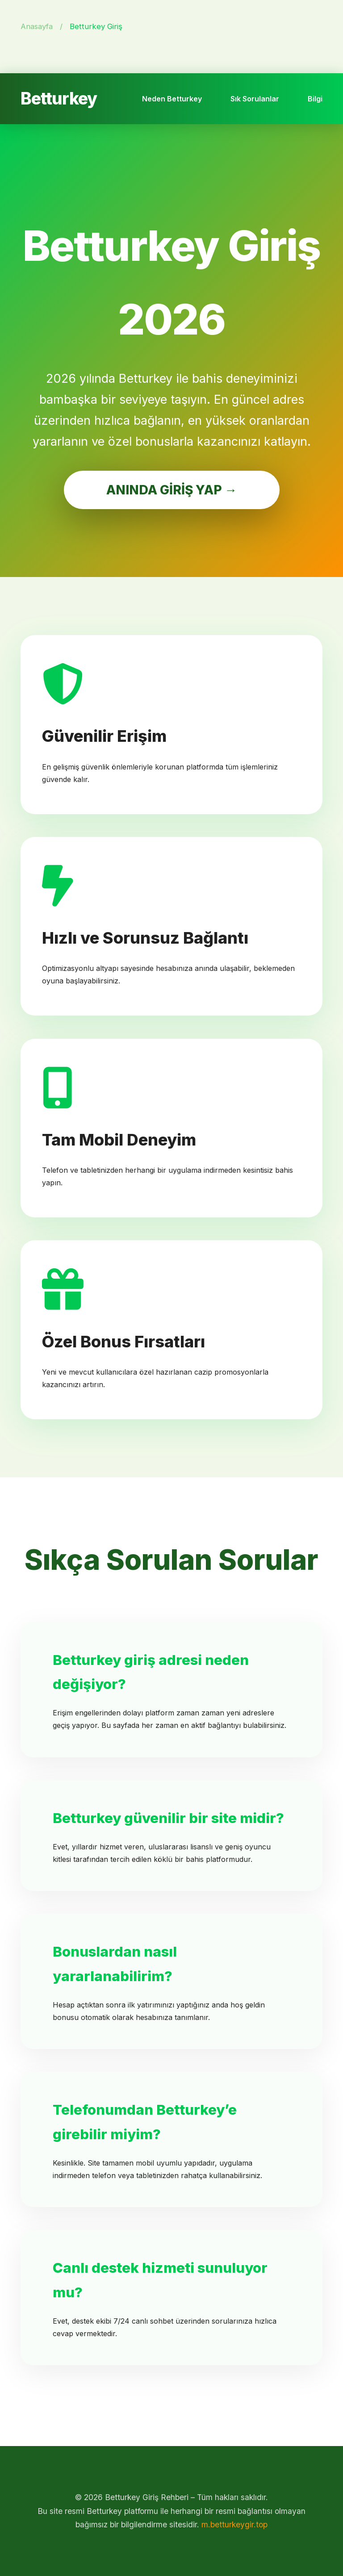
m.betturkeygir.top (234, 2524)
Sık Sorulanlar (254, 98)
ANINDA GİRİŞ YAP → (171, 490)
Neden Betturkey (172, 98)
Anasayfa (37, 26)
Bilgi (315, 98)
